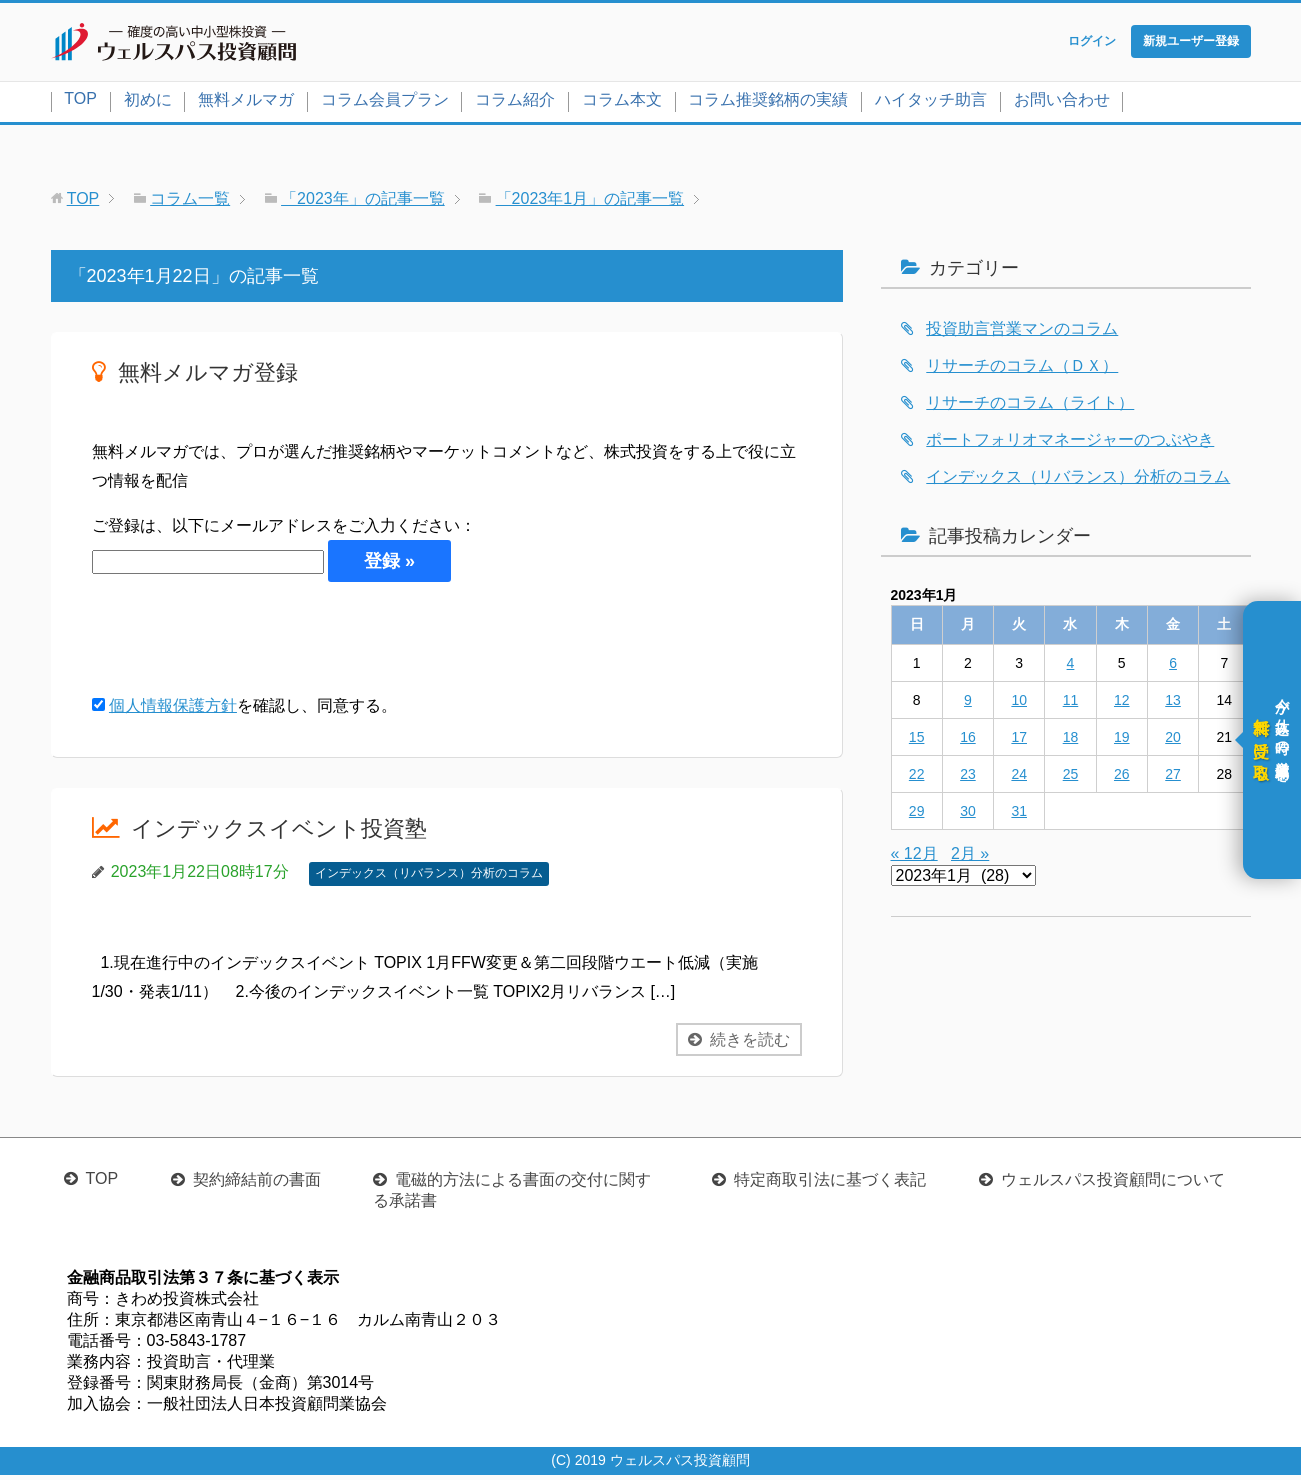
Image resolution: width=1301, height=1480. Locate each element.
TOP (80, 102)
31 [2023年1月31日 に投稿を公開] (1019, 815)
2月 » (970, 857)
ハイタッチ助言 (931, 103)
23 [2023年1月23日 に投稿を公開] (968, 778)
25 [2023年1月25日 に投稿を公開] (1071, 778)
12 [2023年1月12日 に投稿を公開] (1122, 704)
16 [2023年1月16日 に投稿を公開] (968, 741)
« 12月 (914, 857)
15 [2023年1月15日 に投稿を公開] (917, 741)
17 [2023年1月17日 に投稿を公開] (1019, 741)
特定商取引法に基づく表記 (830, 1184)
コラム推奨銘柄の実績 (768, 103)
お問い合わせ (1062, 103)
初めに (148, 103)
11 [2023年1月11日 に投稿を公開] (1071, 704)
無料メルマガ (246, 103)
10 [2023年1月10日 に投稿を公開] (1019, 704)
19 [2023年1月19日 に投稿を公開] (1122, 741)
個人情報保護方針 (173, 710)
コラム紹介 (515, 103)
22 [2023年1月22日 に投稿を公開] (917, 778)
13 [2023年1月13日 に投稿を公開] (1173, 704)
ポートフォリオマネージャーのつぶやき (1070, 443)
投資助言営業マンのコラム (1022, 332)
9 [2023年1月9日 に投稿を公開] (968, 704)
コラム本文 (622, 103)
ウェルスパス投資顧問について (1113, 1184)
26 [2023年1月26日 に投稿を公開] (1122, 778)
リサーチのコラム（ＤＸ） (1022, 369)
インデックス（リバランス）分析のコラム (429, 878)
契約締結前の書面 (257, 1184)
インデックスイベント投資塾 (292, 832)
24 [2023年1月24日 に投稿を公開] (1019, 778)
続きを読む (750, 1043)
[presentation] (244, 642)
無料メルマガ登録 (216, 375)
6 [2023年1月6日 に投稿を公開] (1173, 667)
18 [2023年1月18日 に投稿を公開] (1071, 741)
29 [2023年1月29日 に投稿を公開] (917, 815)
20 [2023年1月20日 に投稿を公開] (1173, 741)
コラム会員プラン (385, 103)
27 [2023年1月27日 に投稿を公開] (1173, 778)
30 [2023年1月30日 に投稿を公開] (968, 815)
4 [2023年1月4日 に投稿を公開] (1071, 667)
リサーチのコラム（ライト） (1030, 406)
